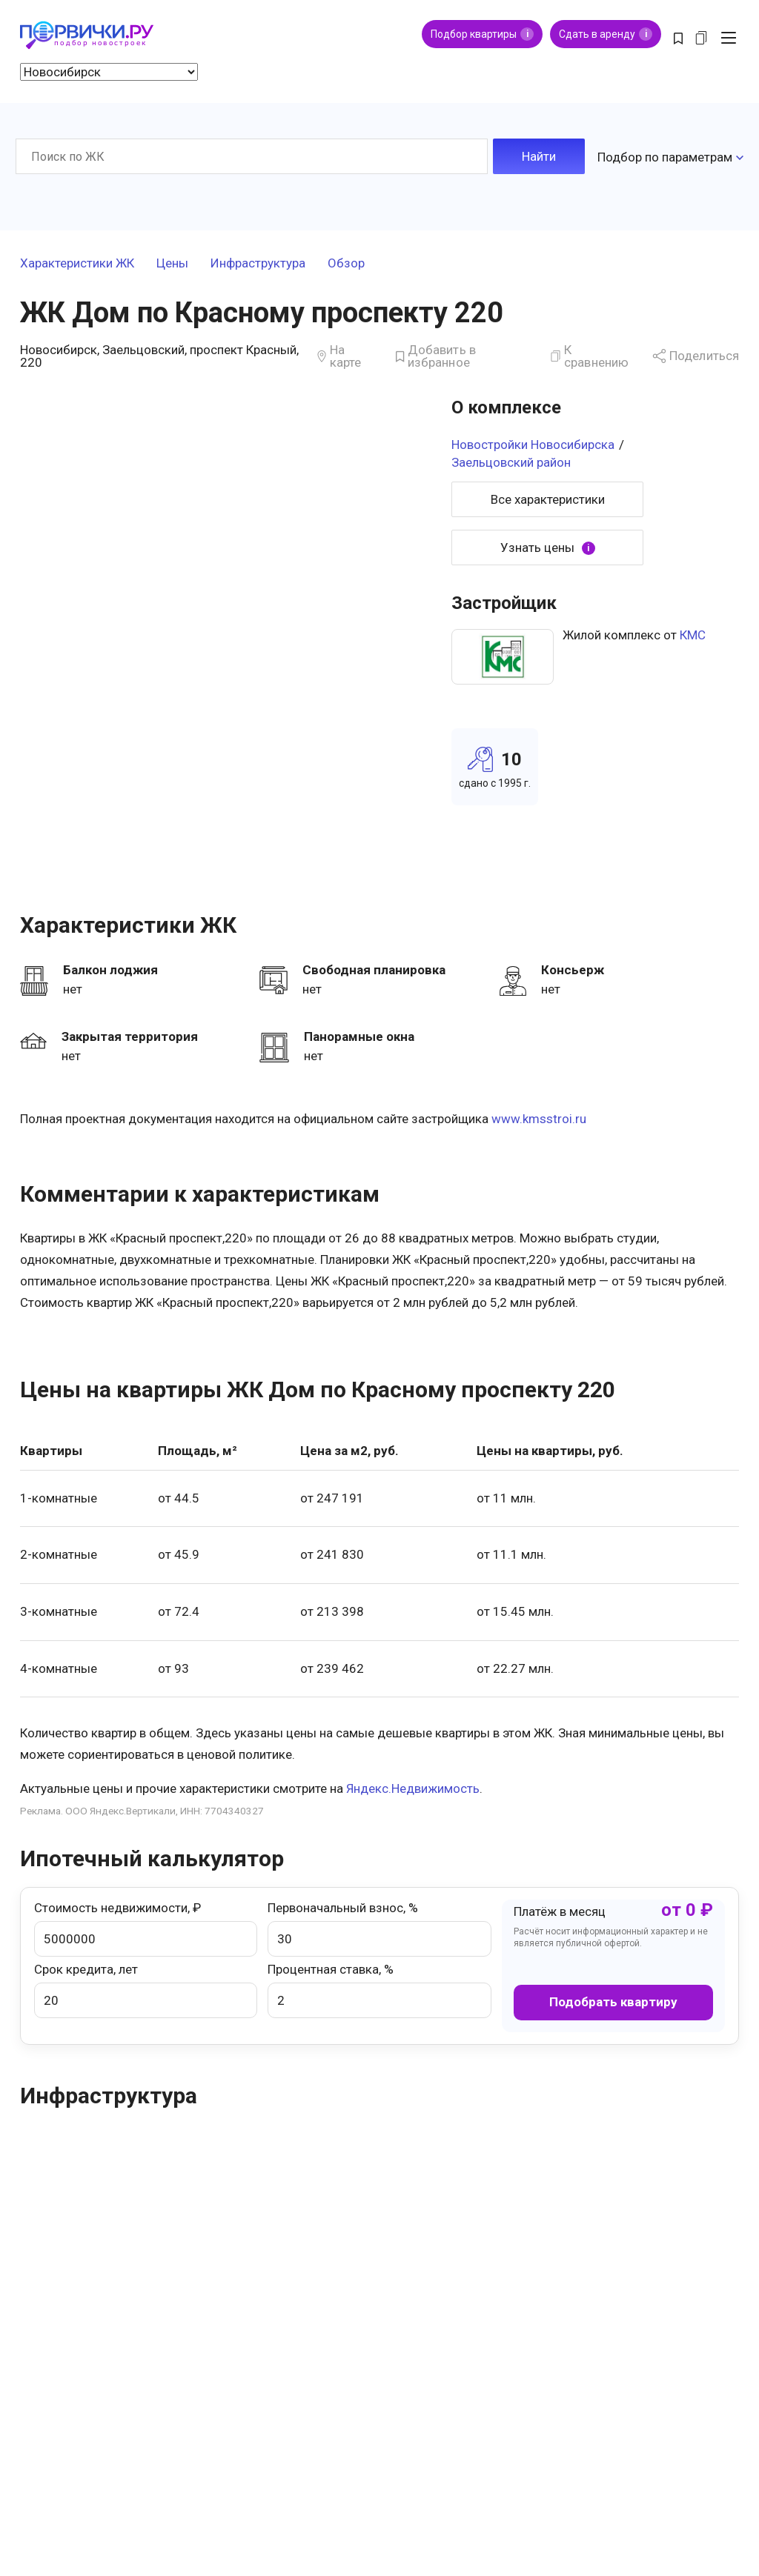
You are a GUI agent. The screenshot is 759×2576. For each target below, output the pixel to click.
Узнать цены (547, 545)
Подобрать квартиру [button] (613, 1998)
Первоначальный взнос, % (379, 1925)
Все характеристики (548, 496)
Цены (172, 260)
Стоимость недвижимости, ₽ (145, 1925)
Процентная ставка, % (379, 1987)
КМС (693, 632)
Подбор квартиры (482, 34)
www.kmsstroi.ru (538, 1116)
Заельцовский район (511, 459)
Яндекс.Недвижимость (413, 1785)
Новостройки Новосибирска (532, 441)
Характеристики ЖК (77, 260)
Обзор (346, 260)
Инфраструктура (258, 260)
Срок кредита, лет (145, 1987)
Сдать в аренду (605, 34)
